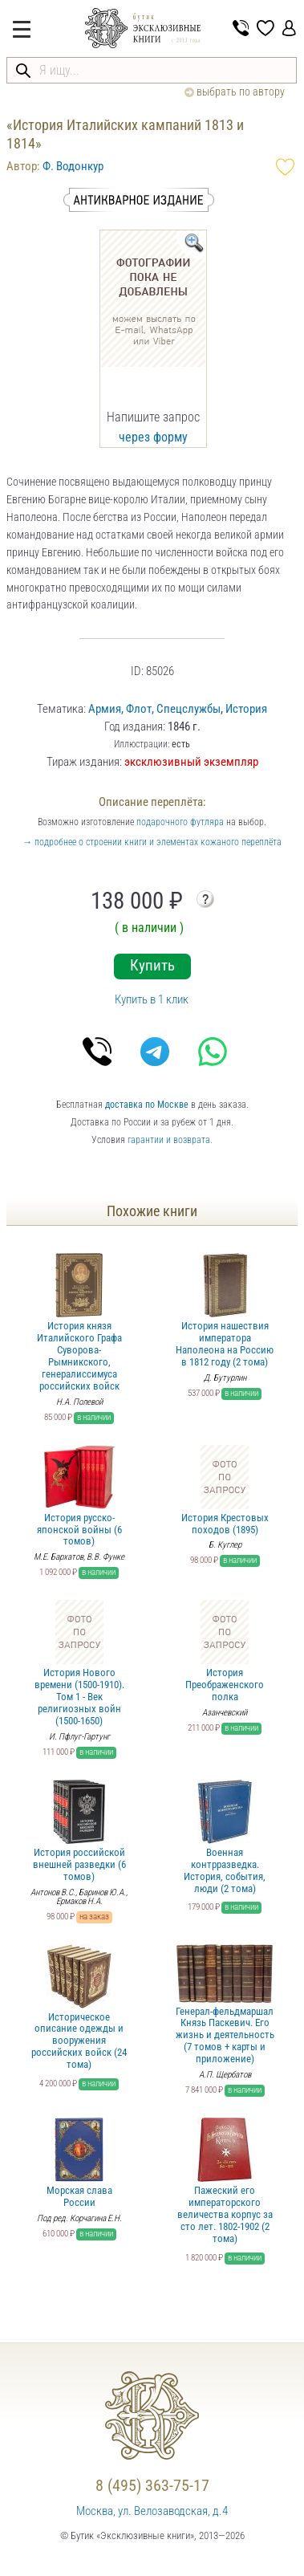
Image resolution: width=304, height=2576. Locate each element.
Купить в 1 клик (151, 999)
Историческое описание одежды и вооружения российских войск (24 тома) (79, 2007)
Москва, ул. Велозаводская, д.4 (152, 2511)
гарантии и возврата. (170, 1140)
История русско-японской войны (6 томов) (79, 1496)
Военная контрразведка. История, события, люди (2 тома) (224, 1837)
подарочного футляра (180, 822)
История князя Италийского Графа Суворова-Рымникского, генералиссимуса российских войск (79, 1322)
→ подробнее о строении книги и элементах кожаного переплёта (152, 842)
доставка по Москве (146, 1104)
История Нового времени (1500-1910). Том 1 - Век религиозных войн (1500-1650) (79, 1663)
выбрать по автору (234, 92)
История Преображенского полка (224, 1651)
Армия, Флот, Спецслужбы (154, 709)
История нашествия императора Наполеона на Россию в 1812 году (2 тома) (225, 1310)
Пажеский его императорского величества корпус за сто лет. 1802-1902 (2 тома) (225, 2181)
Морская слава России (79, 2163)
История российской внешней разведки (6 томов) (79, 1831)
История (246, 709)
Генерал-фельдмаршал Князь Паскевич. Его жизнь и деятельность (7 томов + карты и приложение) (225, 2004)
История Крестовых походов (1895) (225, 1490)
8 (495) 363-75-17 (152, 2485)
